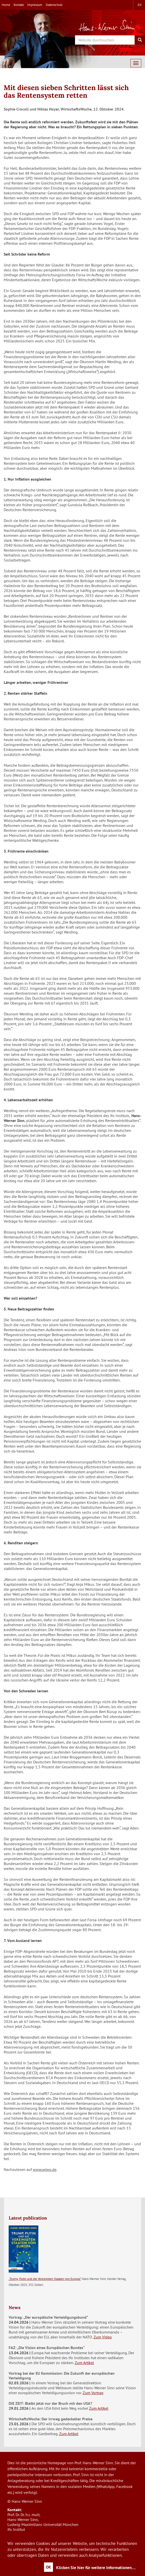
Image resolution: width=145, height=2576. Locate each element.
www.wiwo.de (44, 2169)
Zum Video (103, 2336)
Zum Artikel (84, 2362)
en (139, 5)
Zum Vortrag (93, 2392)
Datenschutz (54, 5)
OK (48, 2567)
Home (6, 5)
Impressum (34, 5)
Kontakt (19, 5)
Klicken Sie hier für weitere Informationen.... (96, 2567)
